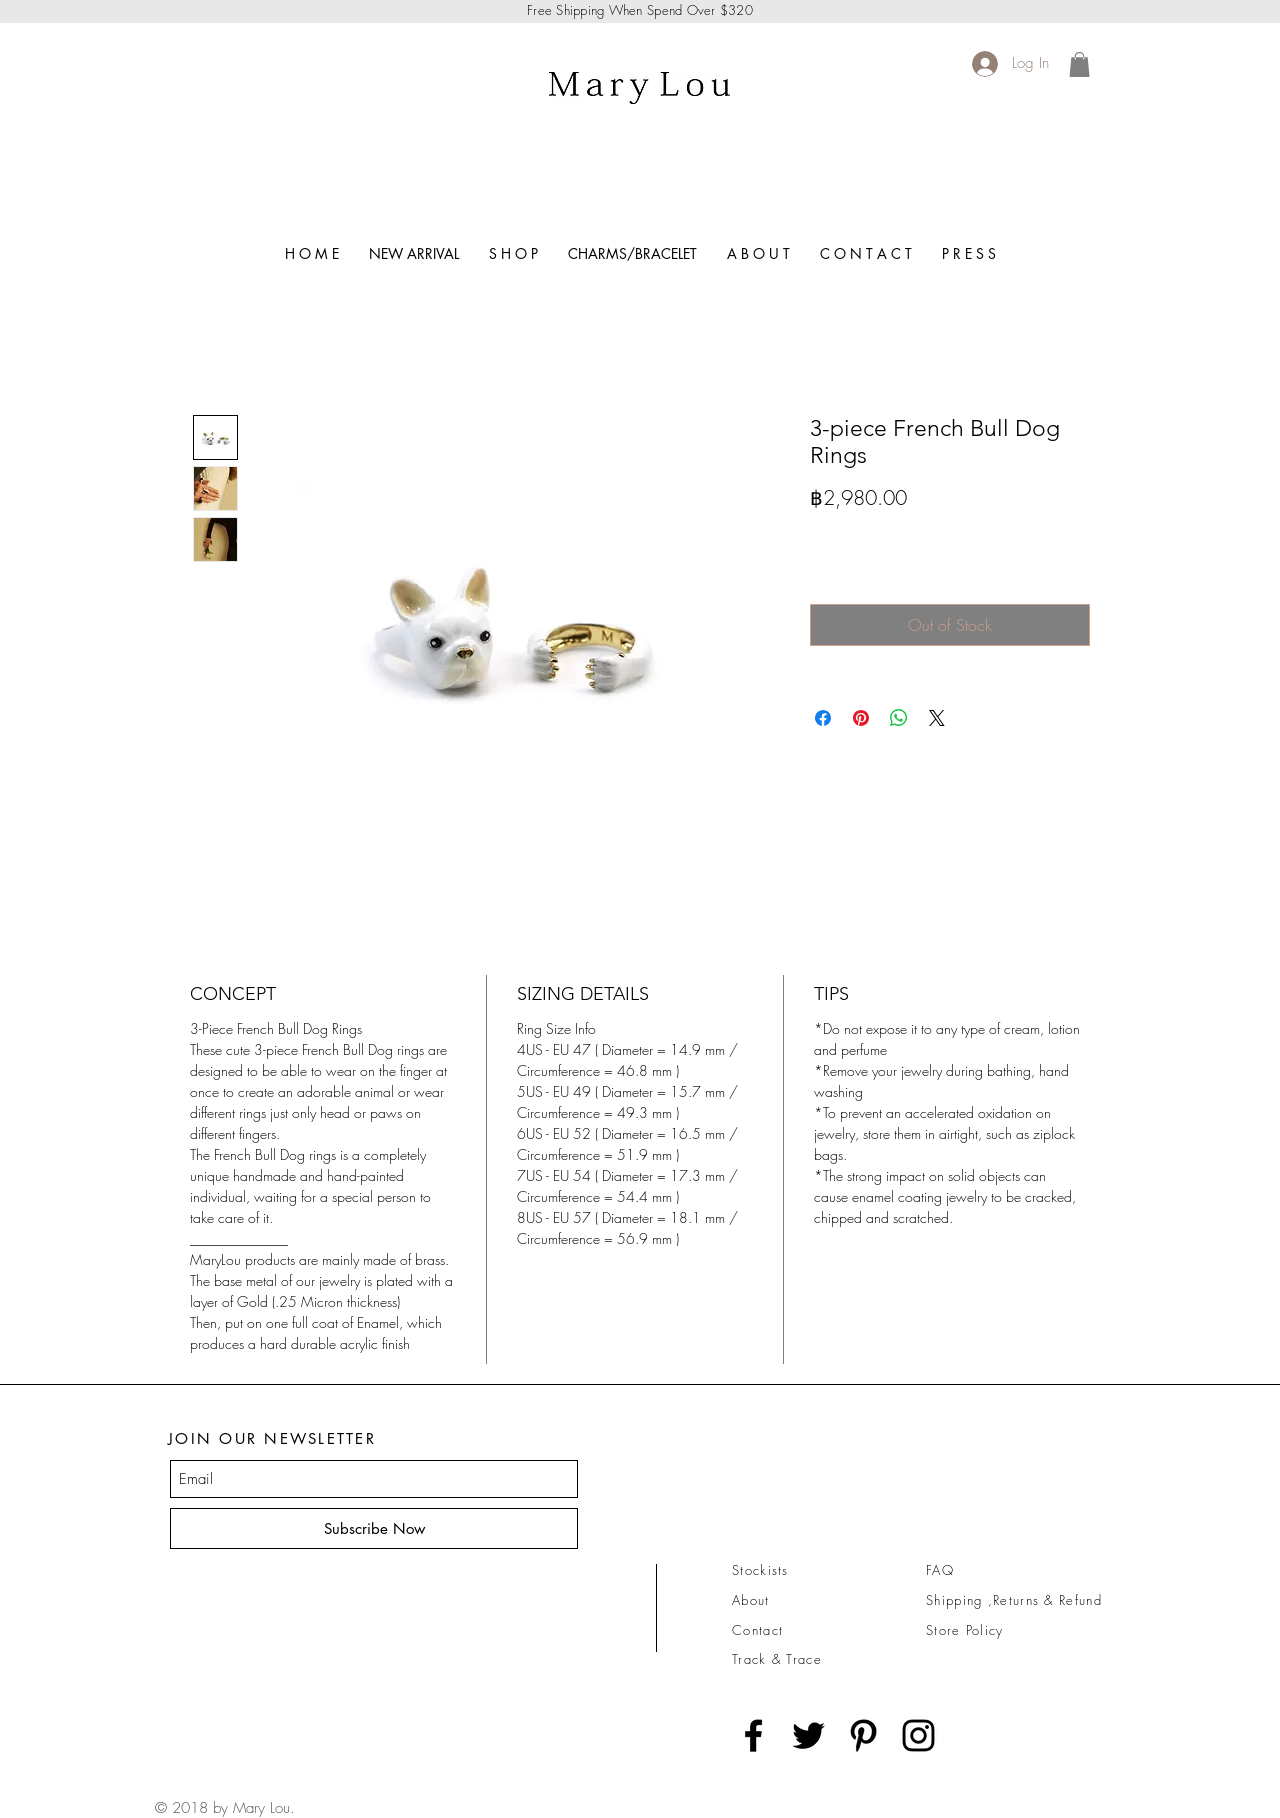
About (751, 1600)
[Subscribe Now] (374, 1528)
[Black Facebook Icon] (753, 1735)
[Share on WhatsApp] (899, 718)
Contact (757, 1630)
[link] (1079, 64)
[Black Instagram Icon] (918, 1735)
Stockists (760, 1570)
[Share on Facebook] (823, 718)
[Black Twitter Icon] (808, 1735)
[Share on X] (937, 718)
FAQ (940, 1570)
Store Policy (965, 1630)
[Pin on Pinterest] (861, 718)
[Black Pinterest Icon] (863, 1735)
